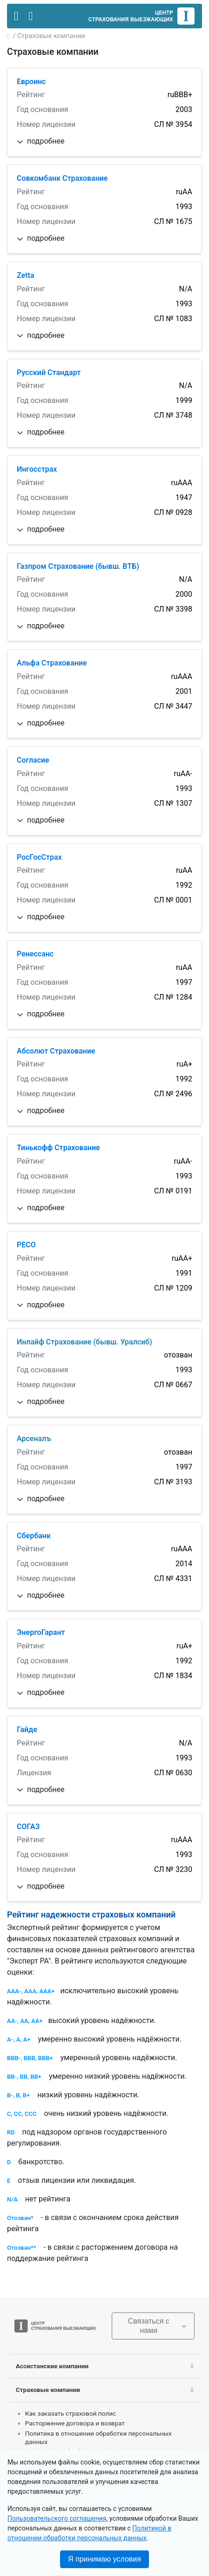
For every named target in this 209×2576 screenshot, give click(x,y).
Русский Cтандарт (49, 372)
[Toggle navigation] (16, 16)
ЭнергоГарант (41, 1632)
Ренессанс (35, 953)
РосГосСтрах (39, 857)
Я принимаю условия (104, 2559)
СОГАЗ (28, 1826)
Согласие (33, 760)
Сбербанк (34, 1535)
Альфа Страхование (52, 663)
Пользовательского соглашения (57, 2518)
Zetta (25, 275)
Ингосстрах (37, 469)
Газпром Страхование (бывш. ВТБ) (78, 566)
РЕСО (26, 1244)
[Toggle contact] (30, 16)
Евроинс (31, 81)
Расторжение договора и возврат (75, 2423)
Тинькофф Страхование (58, 1147)
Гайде (27, 1729)
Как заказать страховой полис (70, 2413)
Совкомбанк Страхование (62, 178)
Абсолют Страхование (56, 1051)
